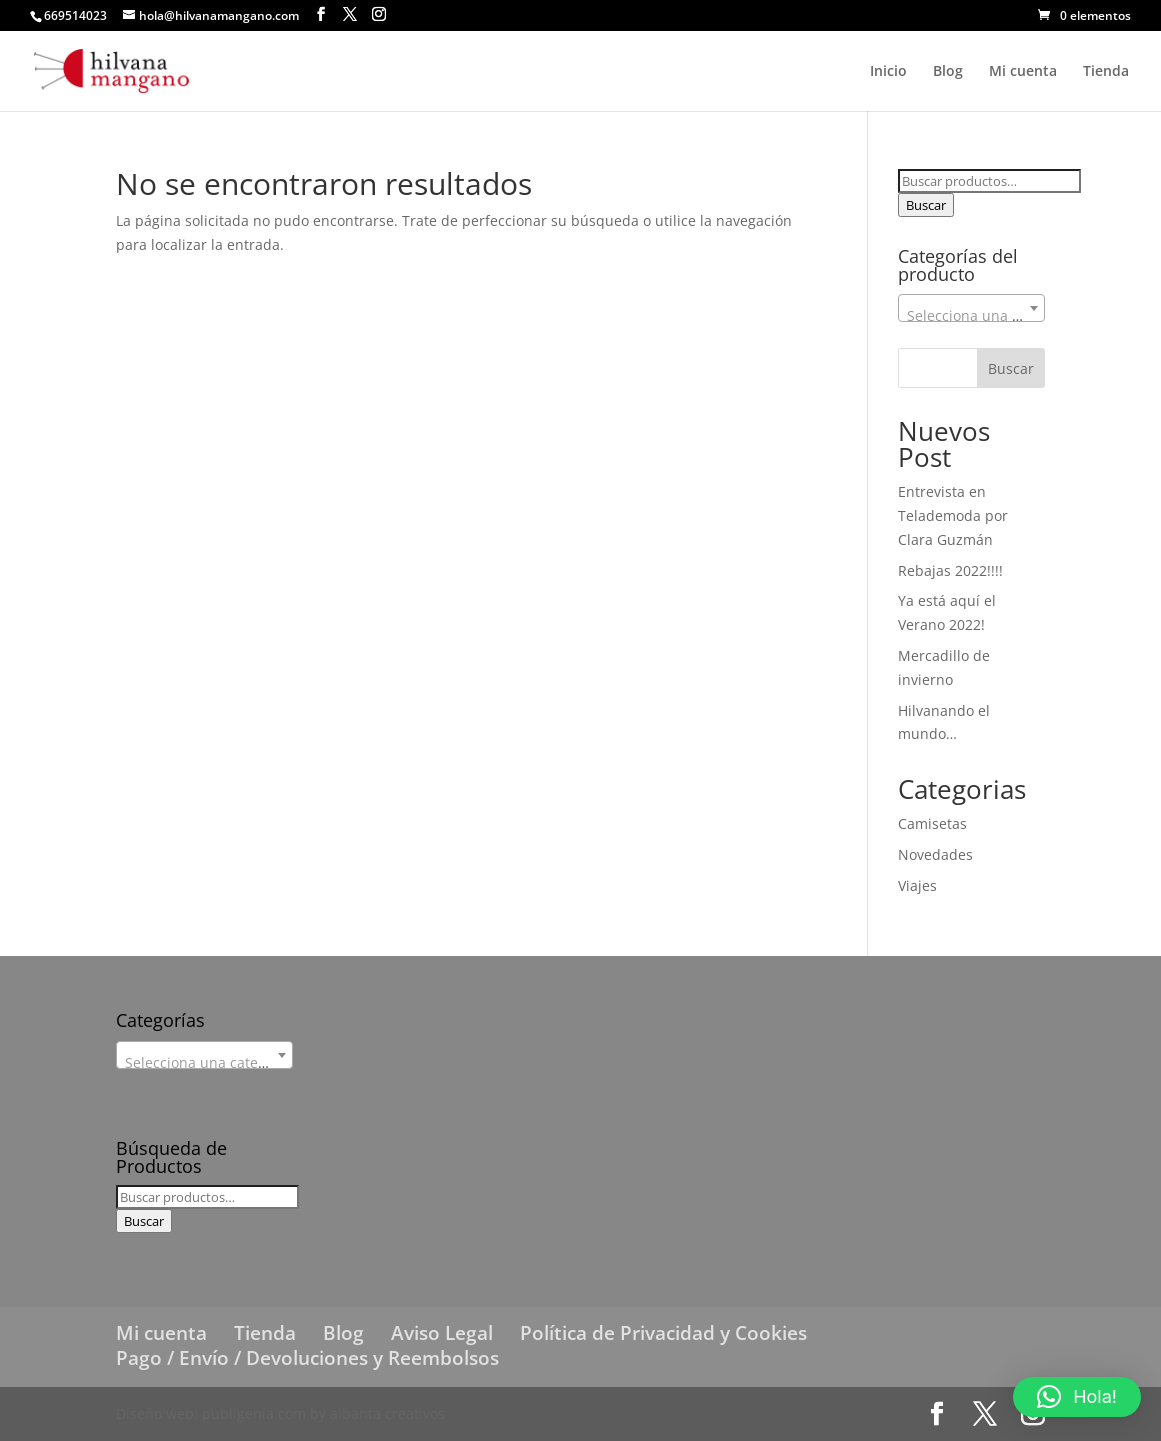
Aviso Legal (442, 1333)
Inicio (888, 72)
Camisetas (932, 823)
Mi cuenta (1023, 72)
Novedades (935, 854)
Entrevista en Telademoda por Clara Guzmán (953, 515)
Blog (948, 72)
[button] (1077, 1397)
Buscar (926, 205)
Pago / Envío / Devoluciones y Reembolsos (307, 1358)
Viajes (917, 885)
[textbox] (971, 316)
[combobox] (971, 308)
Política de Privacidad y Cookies (663, 1333)
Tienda (1106, 72)
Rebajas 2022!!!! (950, 570)
